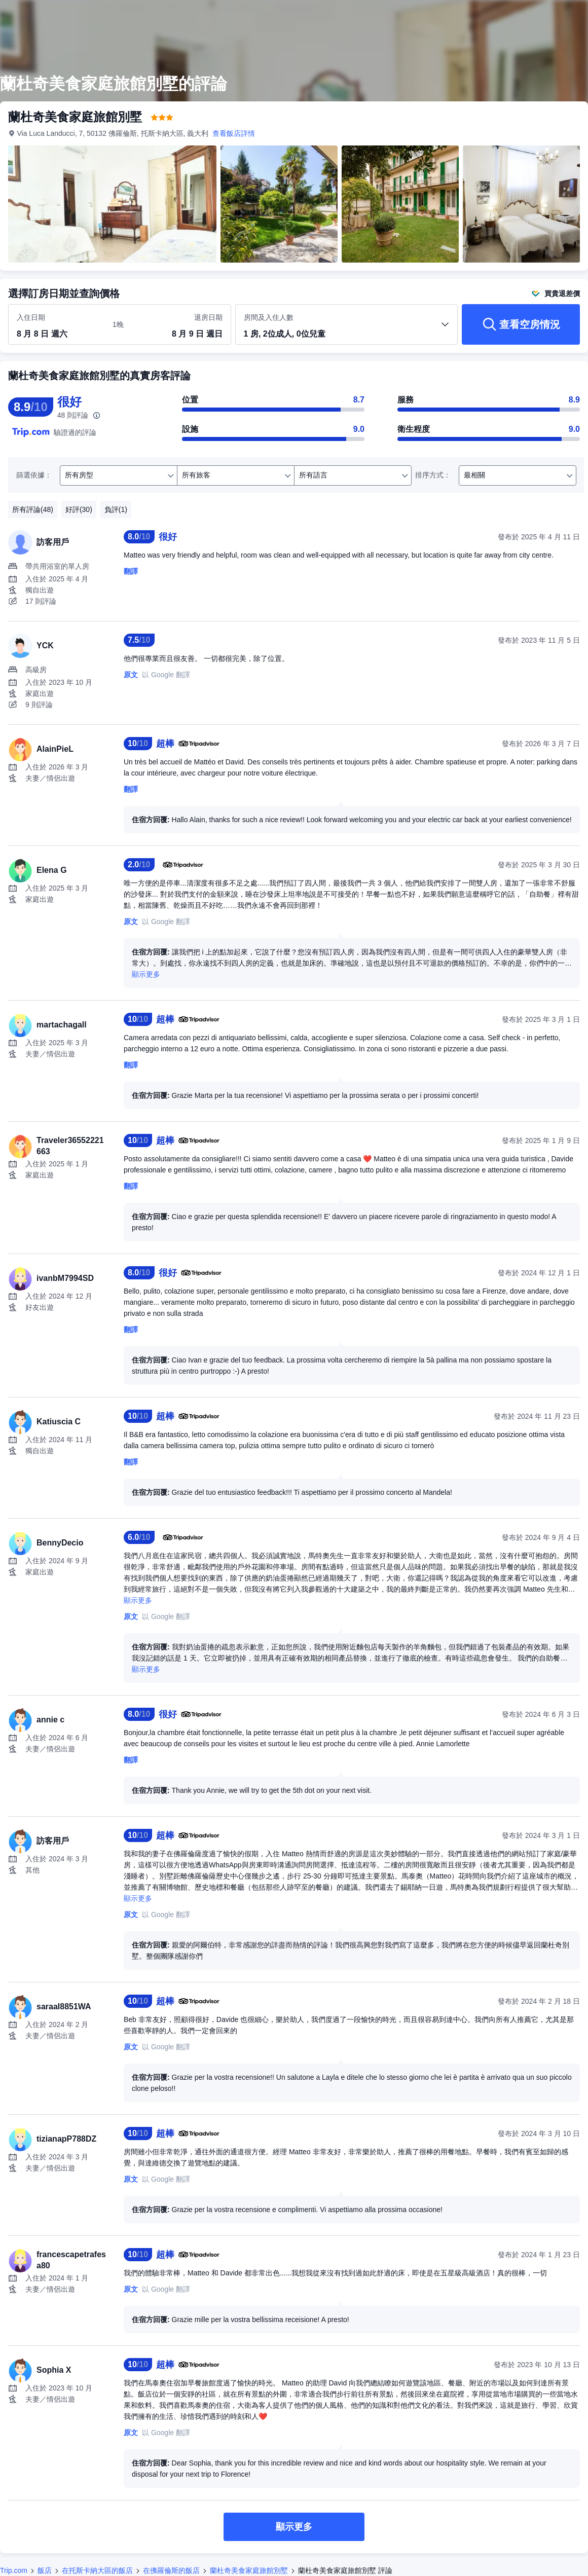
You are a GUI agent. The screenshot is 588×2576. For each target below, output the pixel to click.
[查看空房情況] (521, 324)
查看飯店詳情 (234, 133)
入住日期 (31, 317)
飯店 (45, 2570)
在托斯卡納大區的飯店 (97, 2570)
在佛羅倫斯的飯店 (171, 2570)
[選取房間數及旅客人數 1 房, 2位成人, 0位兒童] (347, 329)
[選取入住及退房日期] (58, 325)
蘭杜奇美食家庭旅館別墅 (249, 2570)
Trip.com (13, 2570)
